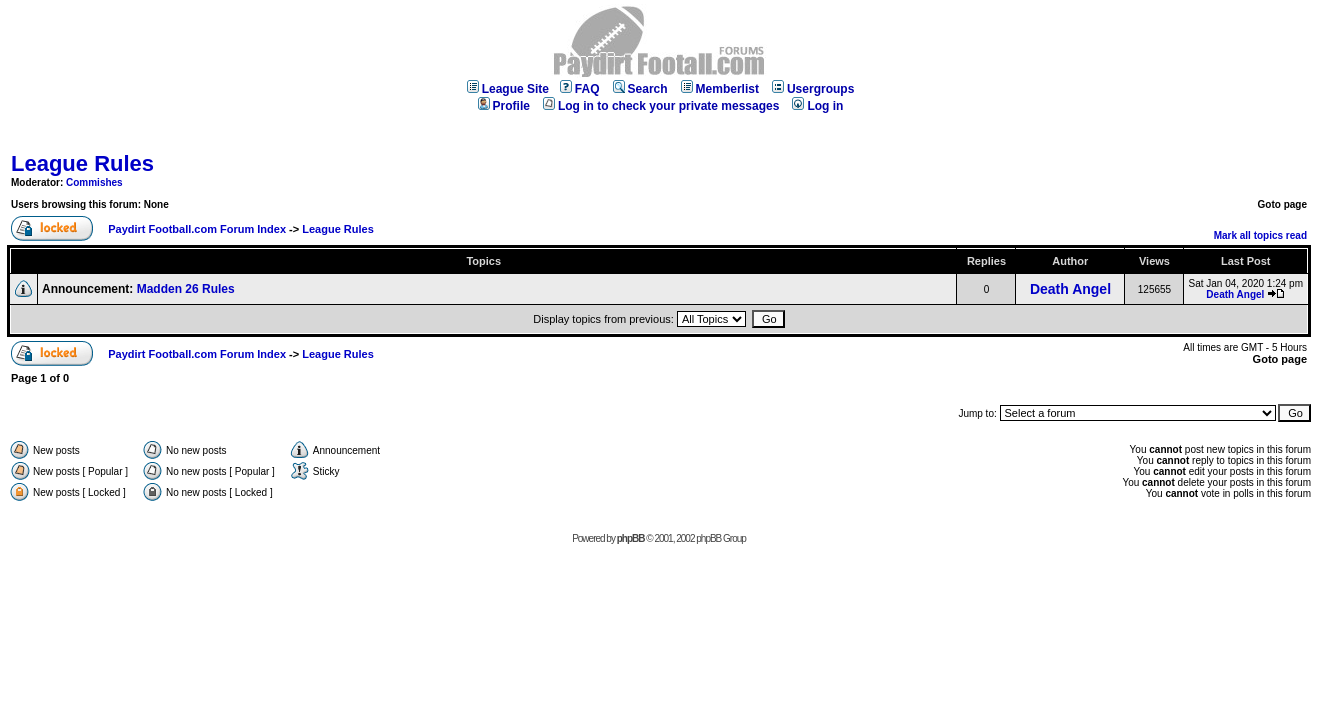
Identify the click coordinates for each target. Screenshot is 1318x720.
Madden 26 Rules (186, 289)
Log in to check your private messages (661, 106)
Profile (504, 106)
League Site (508, 89)
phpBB (631, 538)
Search (640, 89)
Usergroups (813, 89)
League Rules (82, 163)
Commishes (94, 182)
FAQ (580, 89)
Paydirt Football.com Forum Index (197, 229)
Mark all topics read (1260, 235)
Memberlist (720, 89)
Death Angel (1070, 289)
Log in (817, 106)
